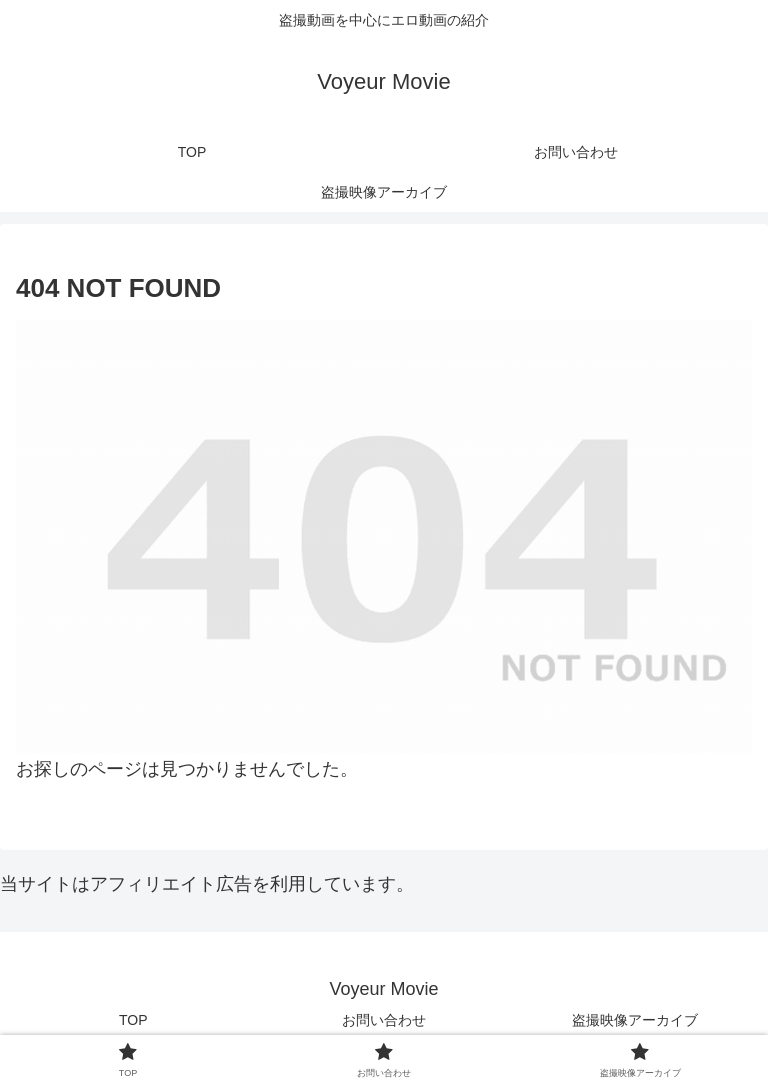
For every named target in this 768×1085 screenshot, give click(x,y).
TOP (133, 1020)
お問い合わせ (384, 1020)
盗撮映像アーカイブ (635, 1020)
